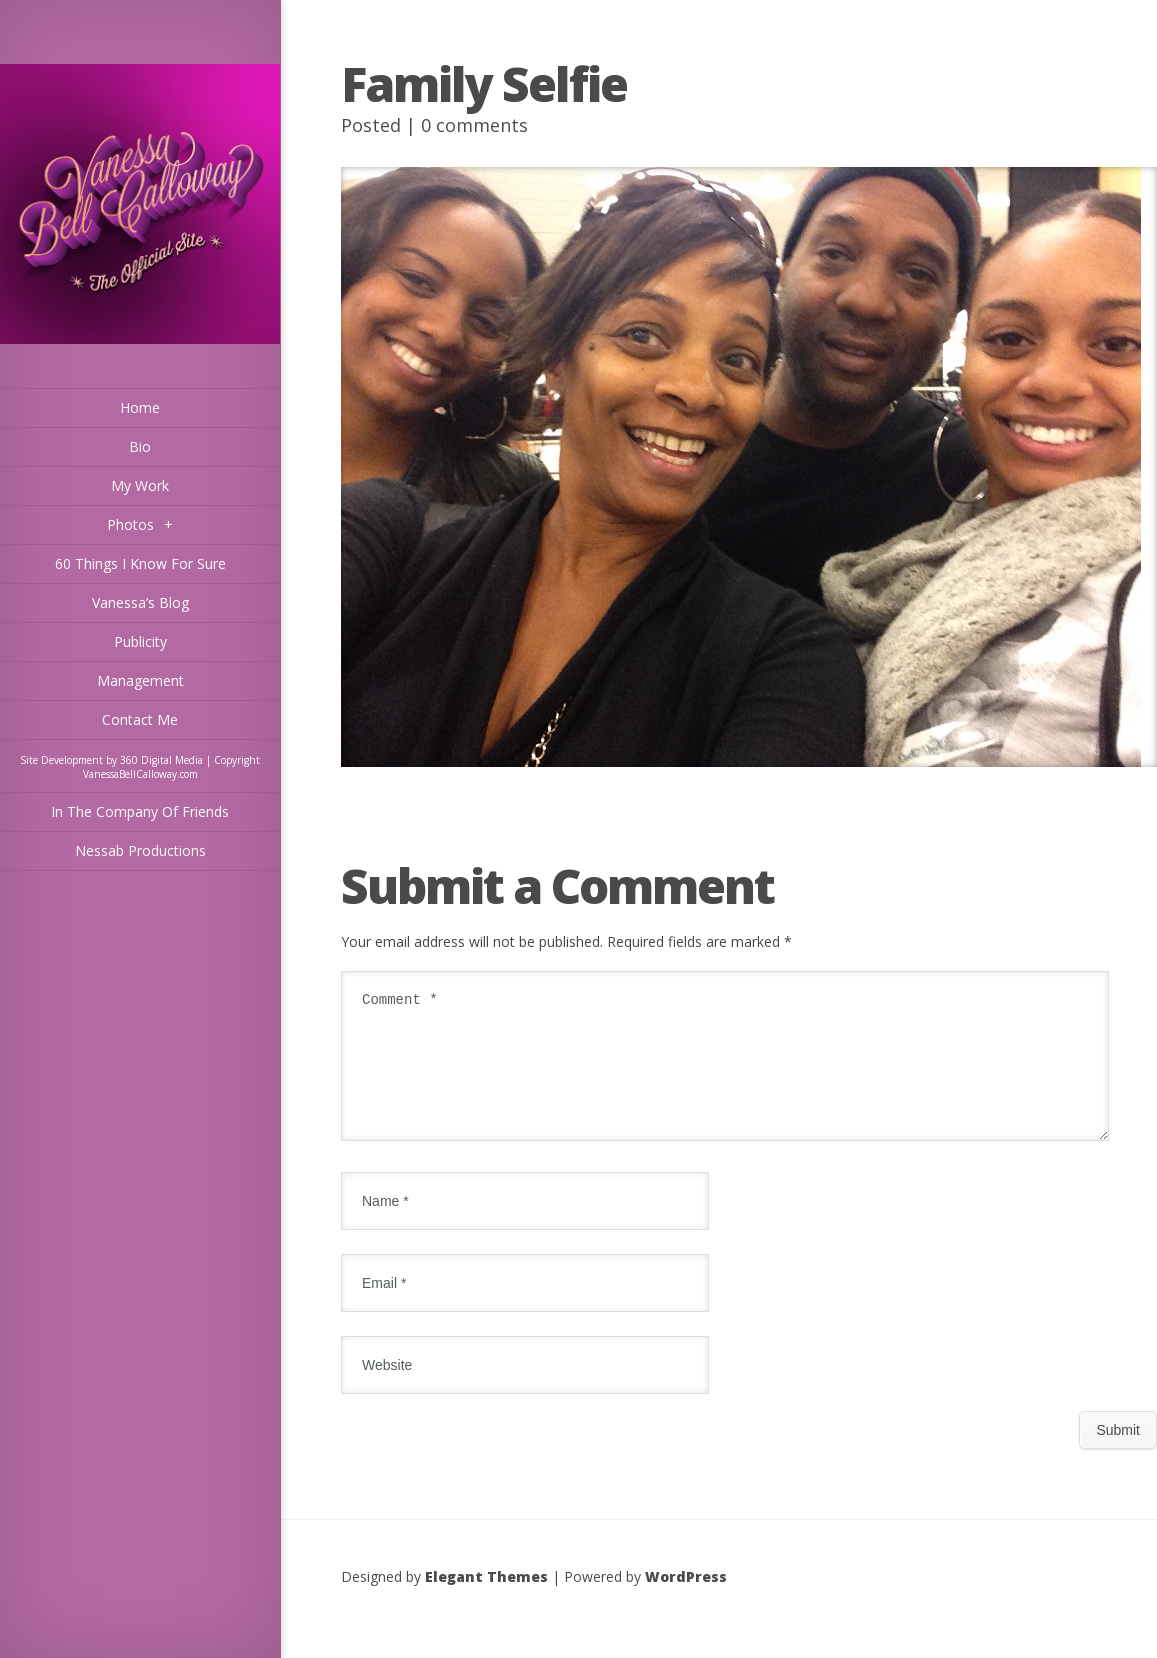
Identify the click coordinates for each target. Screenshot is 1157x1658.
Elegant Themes (486, 1600)
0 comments (474, 125)
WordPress (686, 1600)
